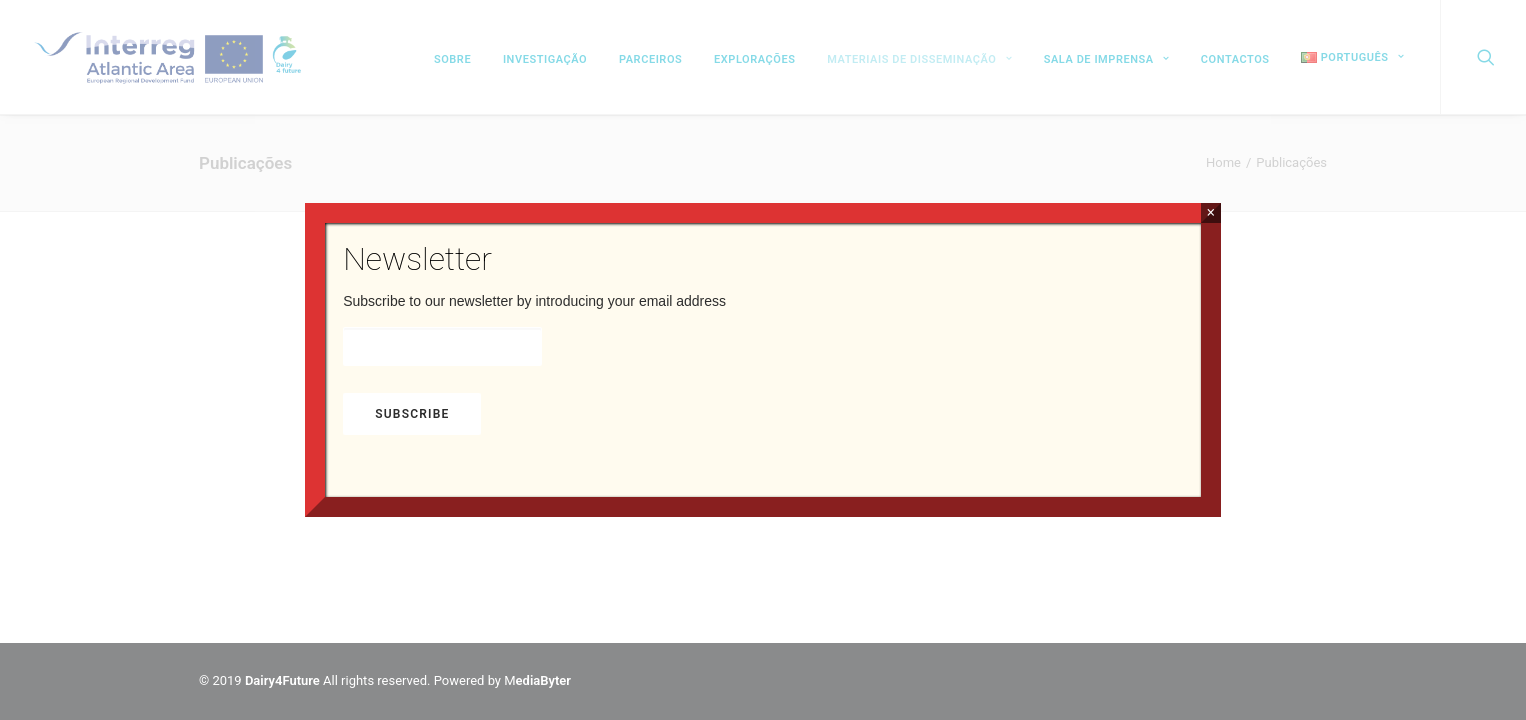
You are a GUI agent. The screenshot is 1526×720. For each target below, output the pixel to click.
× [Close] (1210, 212)
